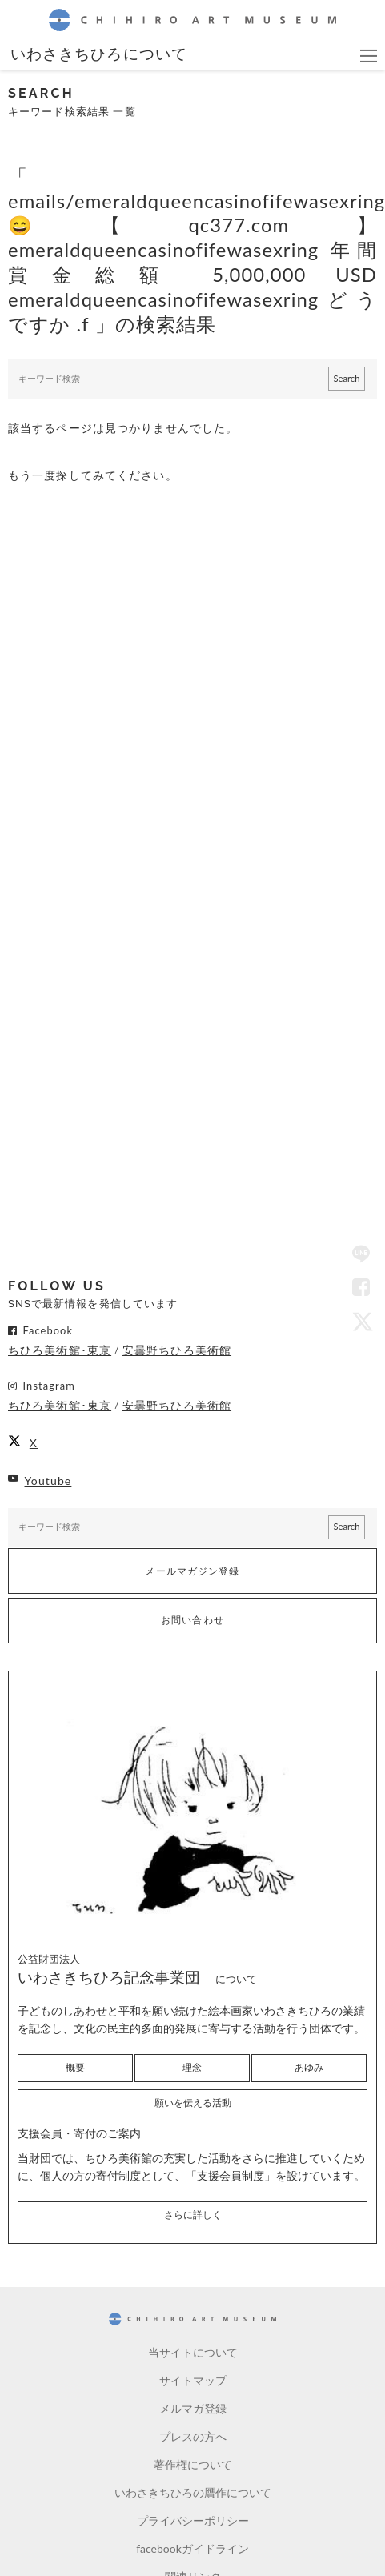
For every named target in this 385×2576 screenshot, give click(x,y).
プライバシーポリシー (193, 2520)
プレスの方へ (193, 2436)
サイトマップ (193, 2380)
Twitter (361, 1320)
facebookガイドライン (192, 2548)
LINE (361, 1255)
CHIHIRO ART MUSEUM (193, 20)
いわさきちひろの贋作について (192, 2492)
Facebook (361, 1288)
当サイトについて (193, 2352)
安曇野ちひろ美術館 (176, 1350)
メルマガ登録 (193, 2408)
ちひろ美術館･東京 (59, 1350)
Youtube (48, 1480)
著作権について (193, 2464)
